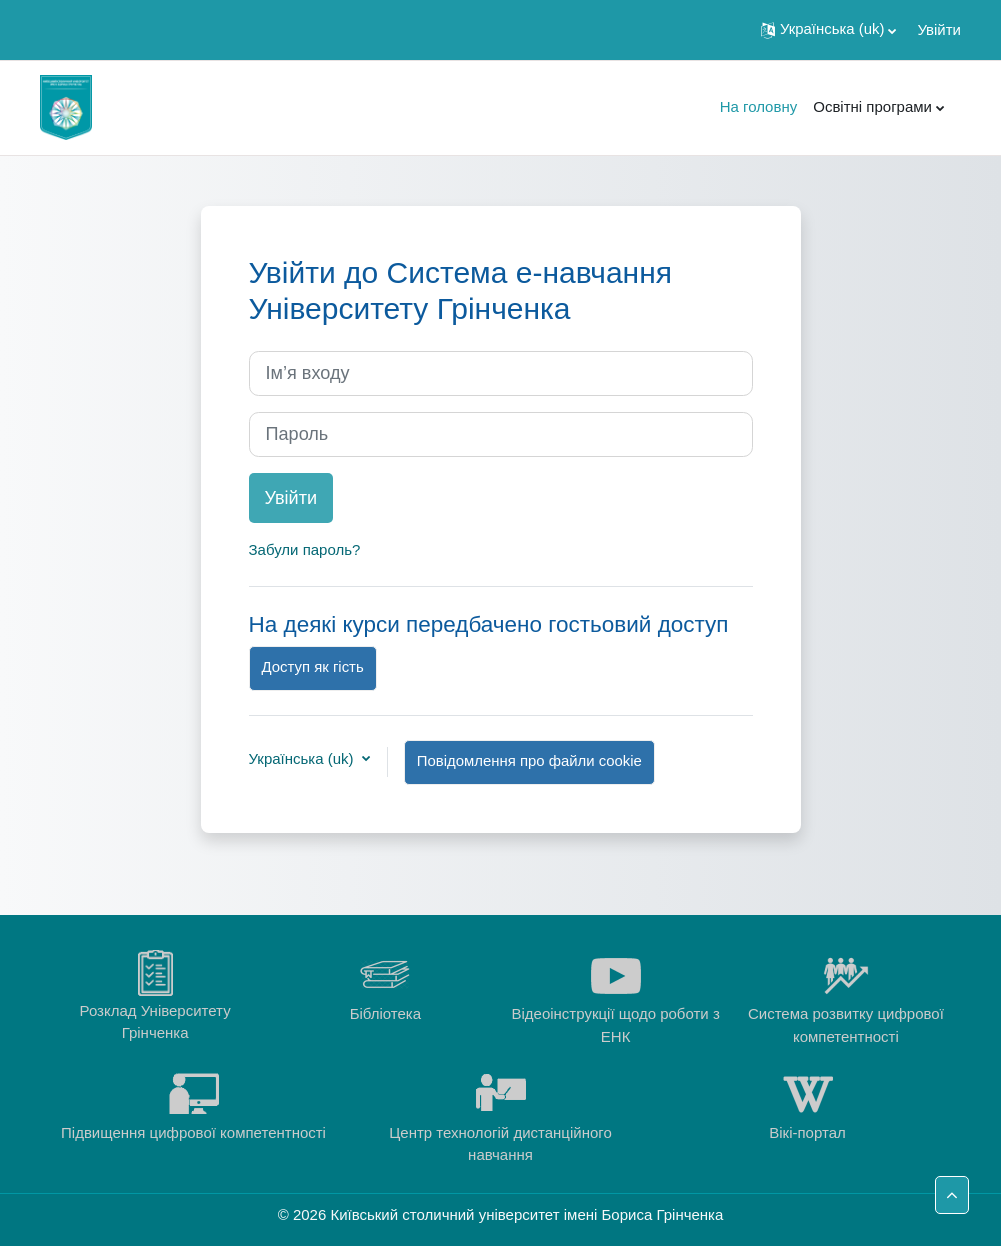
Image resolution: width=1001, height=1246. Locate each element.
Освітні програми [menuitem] (872, 106)
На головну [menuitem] (759, 106)
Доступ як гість (313, 667)
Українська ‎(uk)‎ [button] (303, 758)
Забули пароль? (305, 549)
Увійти (939, 29)
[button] (828, 30)
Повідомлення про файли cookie (529, 761)
